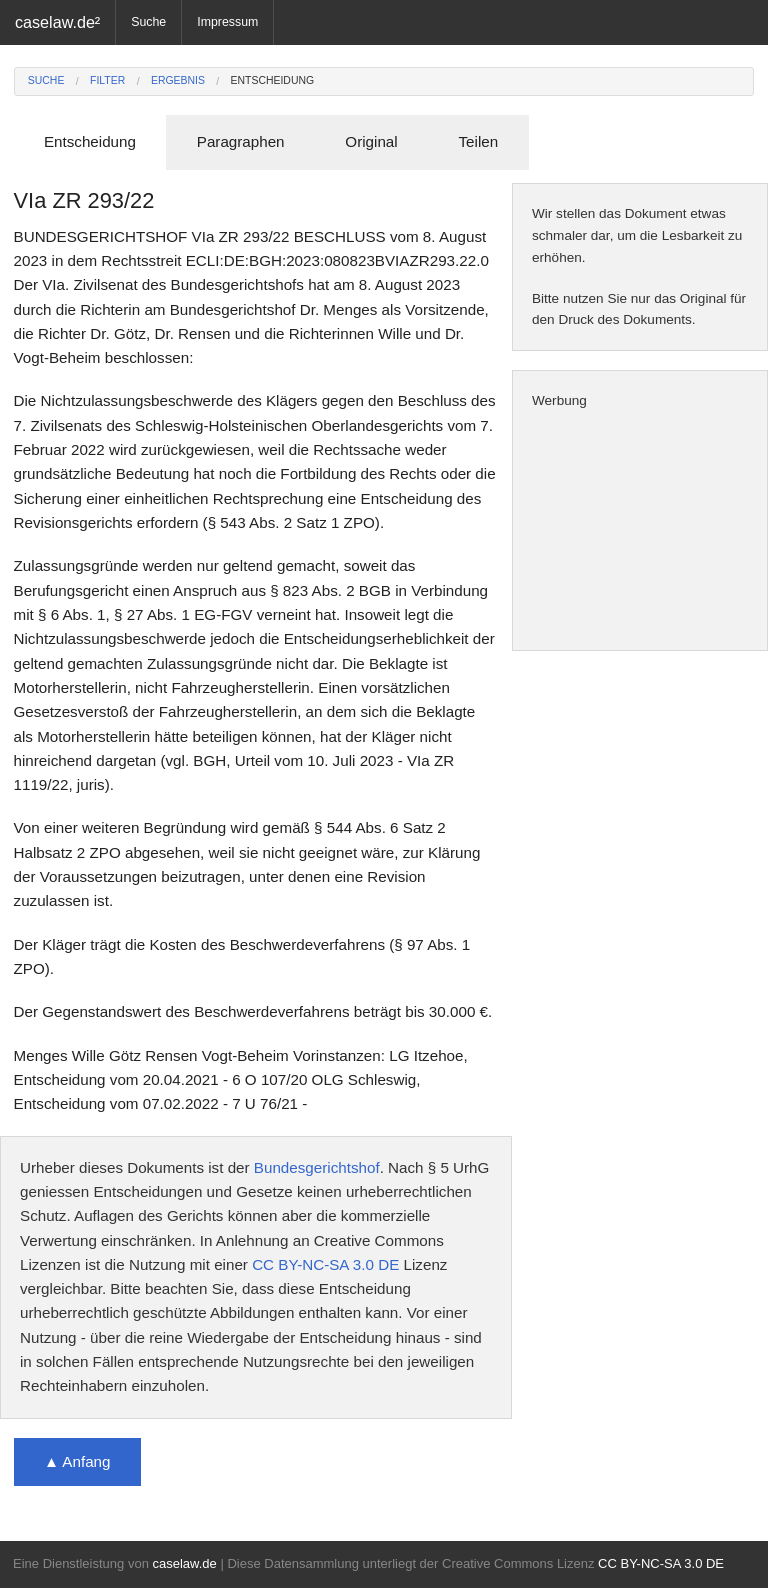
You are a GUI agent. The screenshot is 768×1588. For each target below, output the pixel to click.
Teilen (478, 141)
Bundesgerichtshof (317, 1167)
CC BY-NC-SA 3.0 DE (325, 1264)
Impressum (227, 22)
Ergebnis (178, 80)
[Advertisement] (640, 531)
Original (371, 141)
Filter (107, 80)
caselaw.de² (57, 22)
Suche (148, 22)
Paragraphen (241, 141)
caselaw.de (184, 1563)
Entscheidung (273, 80)
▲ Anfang (77, 1461)
